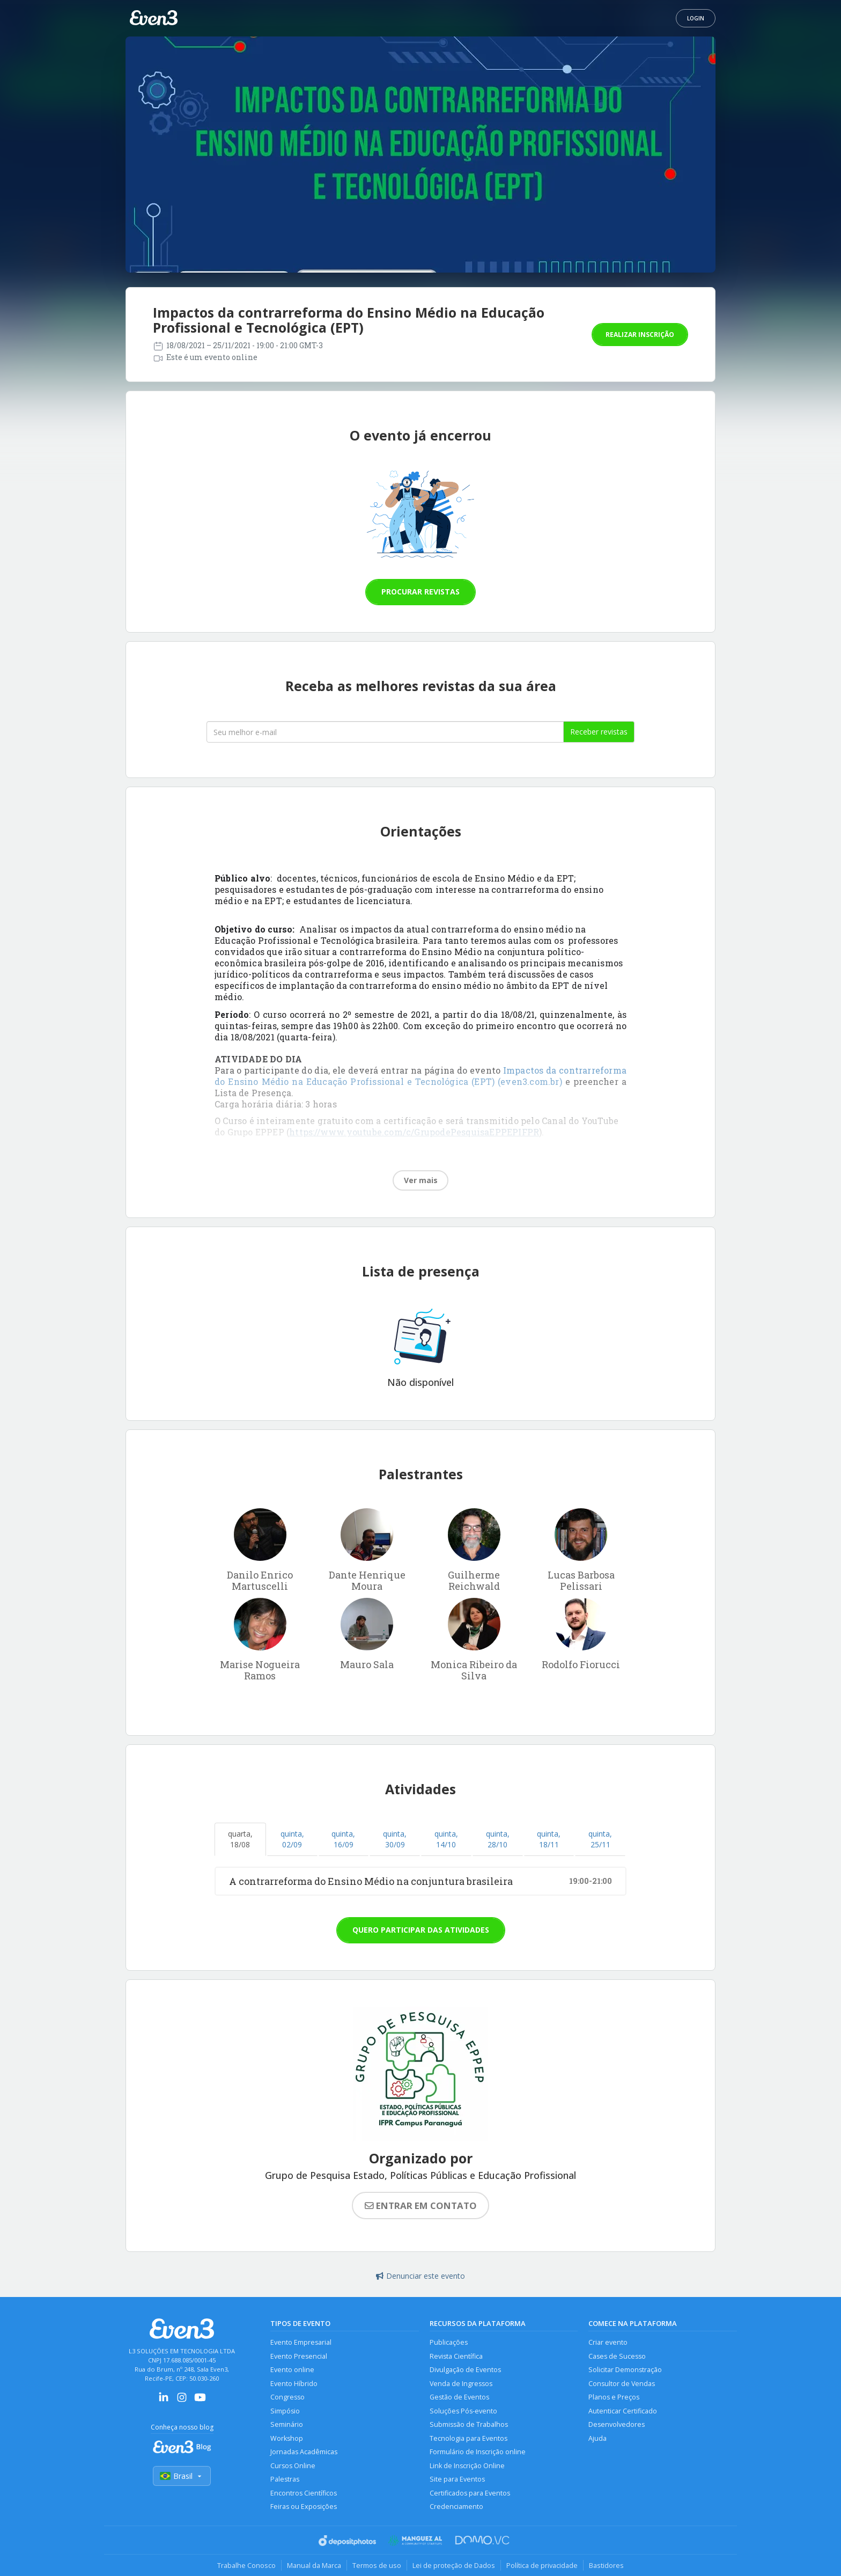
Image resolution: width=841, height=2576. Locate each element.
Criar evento (608, 2342)
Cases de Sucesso (617, 2356)
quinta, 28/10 (498, 1839)
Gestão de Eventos (459, 2397)
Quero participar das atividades (420, 1930)
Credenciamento (456, 2506)
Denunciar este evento (420, 2276)
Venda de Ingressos (461, 2383)
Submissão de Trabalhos (469, 2424)
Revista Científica (456, 2356)
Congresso (287, 2397)
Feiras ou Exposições (303, 2506)
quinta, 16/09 (343, 1839)
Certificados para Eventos (470, 2493)
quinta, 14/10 (446, 1839)
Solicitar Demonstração (625, 2369)
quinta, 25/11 (600, 1839)
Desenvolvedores (616, 2424)
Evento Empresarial (300, 2342)
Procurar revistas (420, 591)
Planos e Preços (613, 2397)
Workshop (286, 2438)
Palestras (284, 2479)
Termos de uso (376, 2565)
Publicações (449, 2342)
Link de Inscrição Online (467, 2465)
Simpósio (285, 2411)
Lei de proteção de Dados (453, 2565)
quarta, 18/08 (240, 1839)
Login (695, 18)
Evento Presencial (298, 2356)
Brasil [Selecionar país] (182, 2476)
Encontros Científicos (303, 2493)
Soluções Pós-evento (463, 2411)
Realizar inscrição (640, 334)
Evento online (292, 2369)
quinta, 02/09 (292, 1839)
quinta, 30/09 (395, 1839)
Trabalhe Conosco (246, 2565)
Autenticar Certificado (622, 2411)
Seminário (286, 2424)
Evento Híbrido (294, 2383)
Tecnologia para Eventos (468, 2438)
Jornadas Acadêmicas (303, 2451)
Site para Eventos (457, 2479)
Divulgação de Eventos (465, 2369)
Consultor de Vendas (621, 2383)
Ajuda (597, 2438)
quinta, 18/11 (548, 1839)
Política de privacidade (542, 2565)
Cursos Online (292, 2465)
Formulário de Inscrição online (478, 2451)
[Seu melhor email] (385, 732)
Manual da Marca (314, 2565)
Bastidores (606, 2565)
